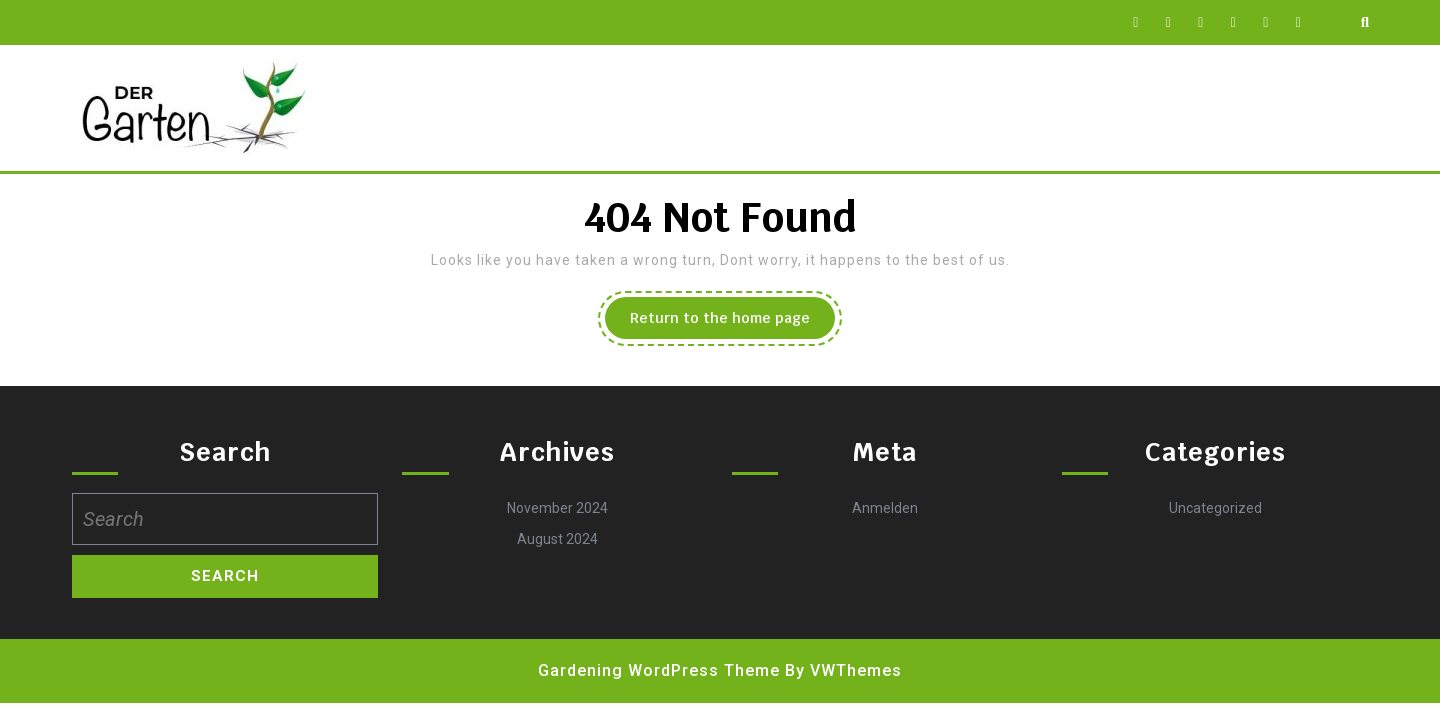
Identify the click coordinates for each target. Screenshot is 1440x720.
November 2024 (557, 508)
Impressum (595, 108)
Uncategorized (1215, 508)
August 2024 (557, 539)
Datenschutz (467, 108)
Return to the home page (732, 323)
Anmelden (885, 508)
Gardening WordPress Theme (659, 670)
